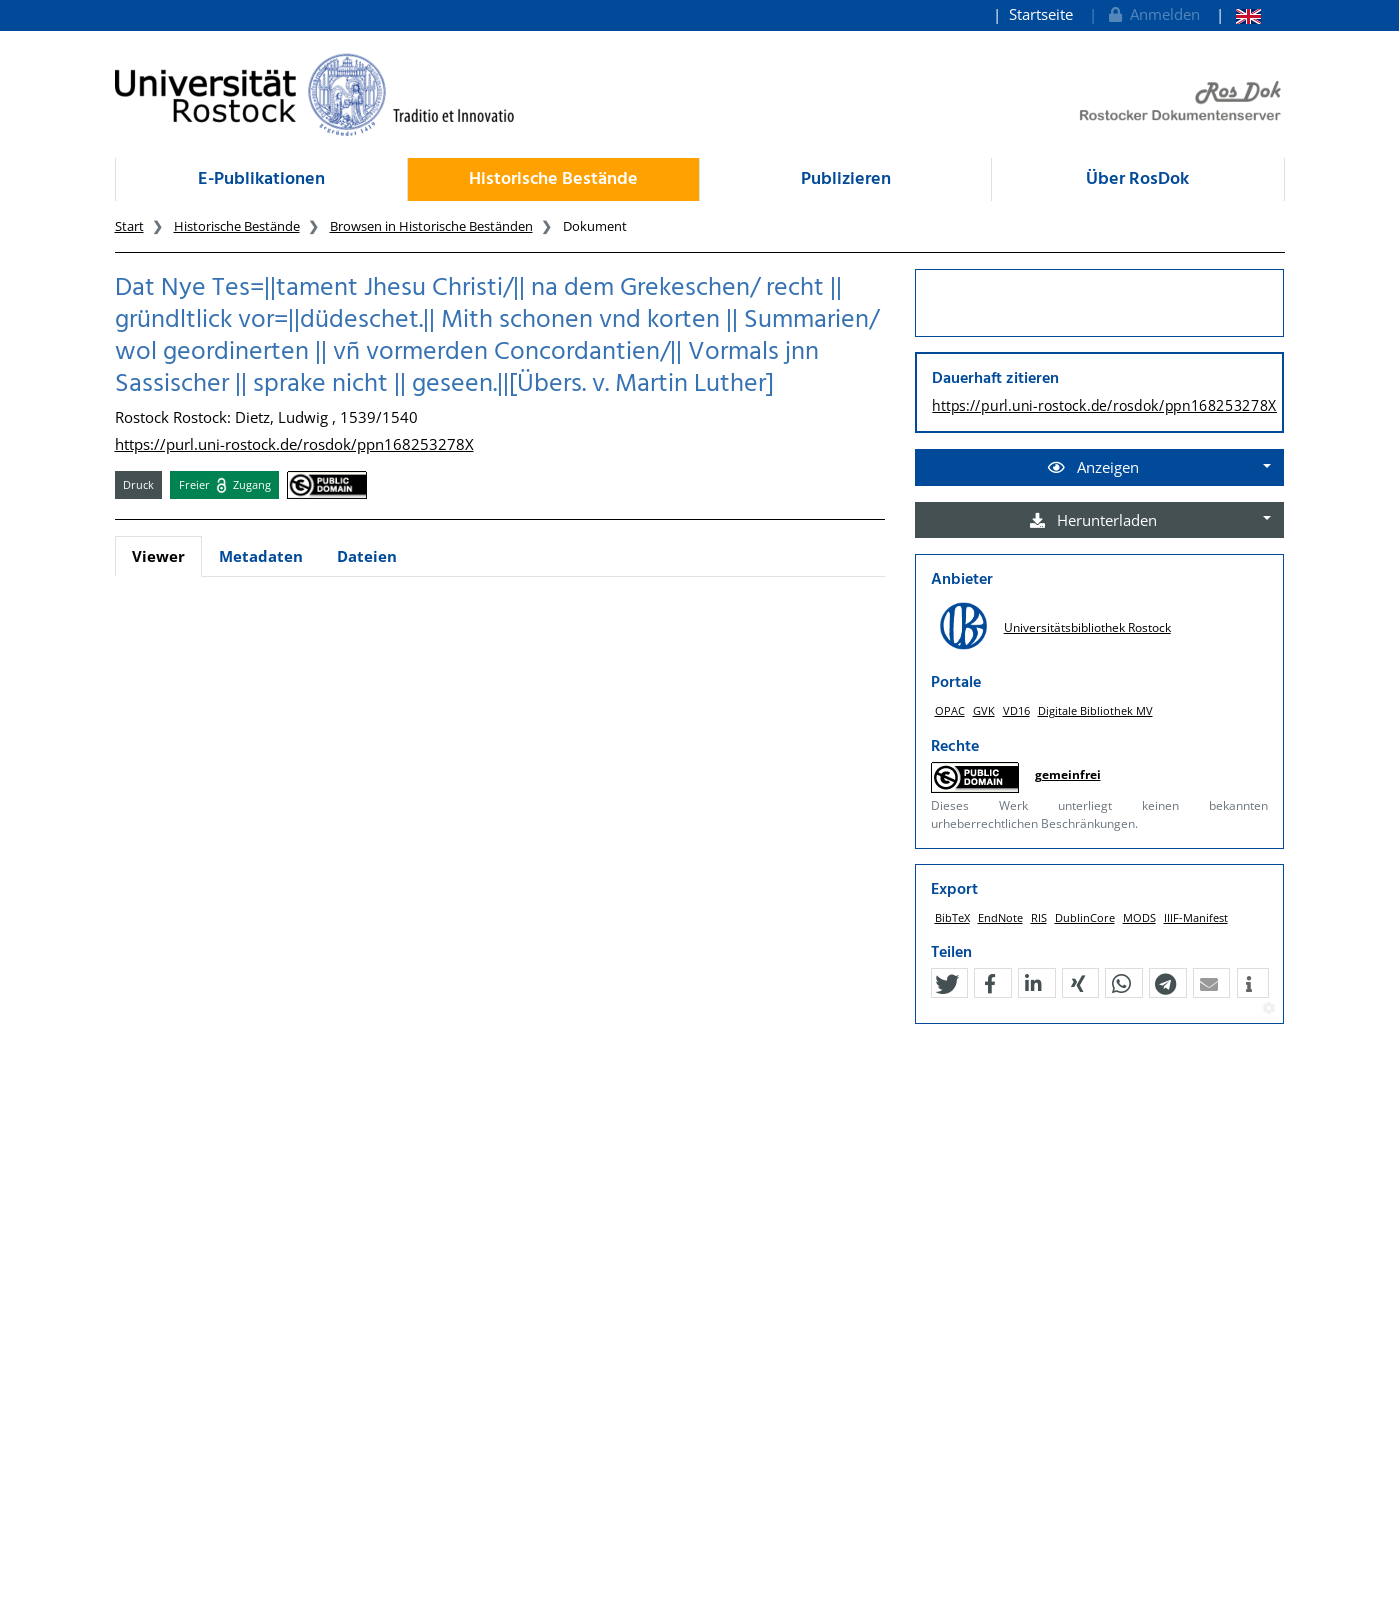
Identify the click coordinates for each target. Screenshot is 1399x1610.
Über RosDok (1137, 179)
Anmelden (1152, 14)
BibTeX (952, 917)
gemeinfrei (1068, 774)
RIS (1039, 917)
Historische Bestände (553, 179)
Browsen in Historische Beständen (431, 226)
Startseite (1041, 14)
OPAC (950, 710)
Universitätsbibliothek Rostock (1087, 627)
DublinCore (1085, 917)
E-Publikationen (261, 179)
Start (129, 226)
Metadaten (261, 556)
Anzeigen (1093, 467)
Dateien (367, 556)
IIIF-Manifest (1196, 917)
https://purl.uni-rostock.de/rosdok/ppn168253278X (294, 444)
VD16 (1016, 710)
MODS (1139, 917)
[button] (947, 984)
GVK (984, 710)
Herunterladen (1093, 520)
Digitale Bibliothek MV (1095, 710)
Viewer (158, 556)
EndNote (1000, 917)
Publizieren (846, 179)
